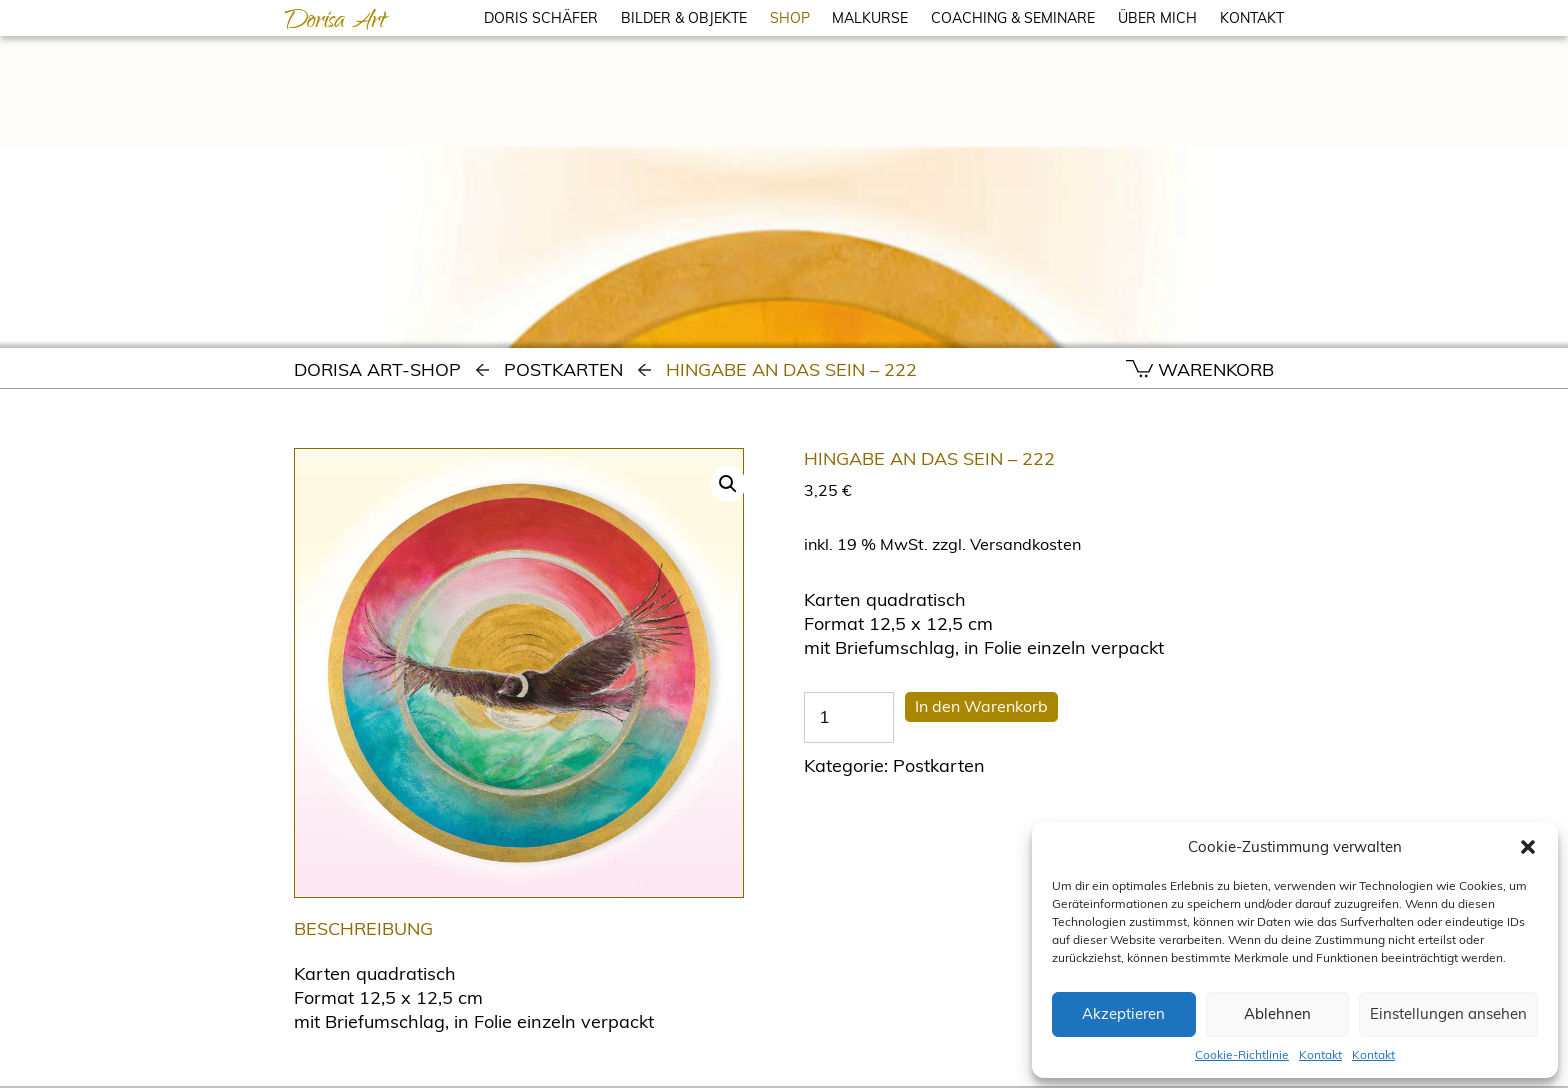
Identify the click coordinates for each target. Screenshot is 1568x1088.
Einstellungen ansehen (1448, 1013)
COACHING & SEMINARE (1013, 18)
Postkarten (563, 369)
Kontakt (1320, 1054)
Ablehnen (1277, 1013)
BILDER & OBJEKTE (684, 18)
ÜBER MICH (1157, 18)
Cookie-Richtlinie (1242, 1054)
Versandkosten (1025, 544)
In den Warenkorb (981, 706)
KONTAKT (1252, 18)
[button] (1528, 847)
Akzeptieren (1123, 1013)
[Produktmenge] (849, 717)
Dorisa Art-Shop (377, 369)
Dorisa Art (335, 23)
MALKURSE (870, 18)
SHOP (790, 18)
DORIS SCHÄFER (541, 18)
